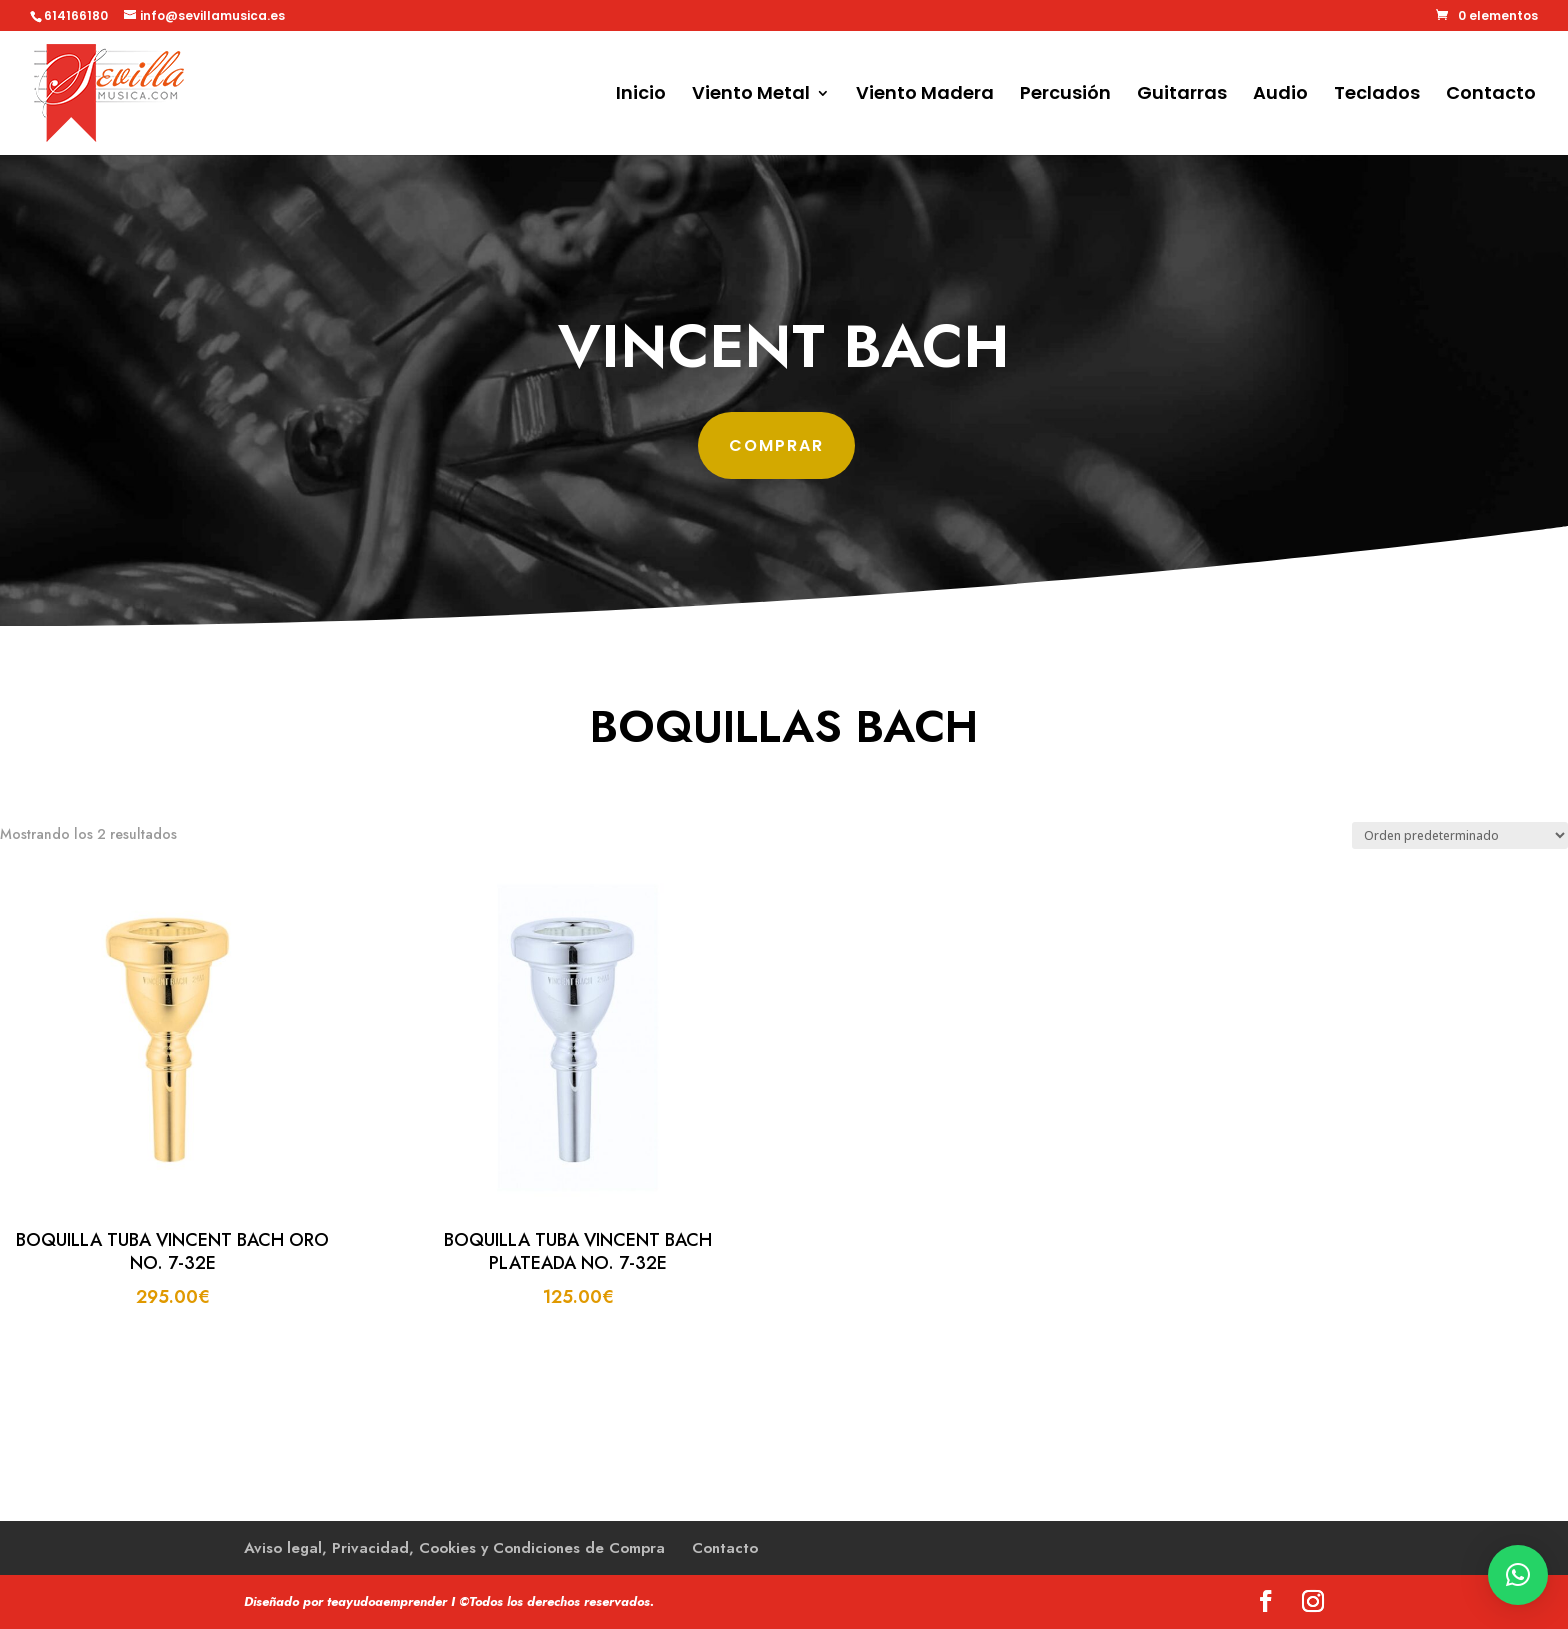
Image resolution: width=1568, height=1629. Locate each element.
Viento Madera (925, 95)
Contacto (1491, 95)
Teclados (1377, 95)
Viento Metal (751, 95)
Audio (1280, 95)
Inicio (641, 95)
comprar (777, 443)
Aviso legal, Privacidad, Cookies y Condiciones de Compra (454, 1548)
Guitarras (1182, 95)
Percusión (1065, 95)
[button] (1518, 1575)
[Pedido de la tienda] (1460, 835)
